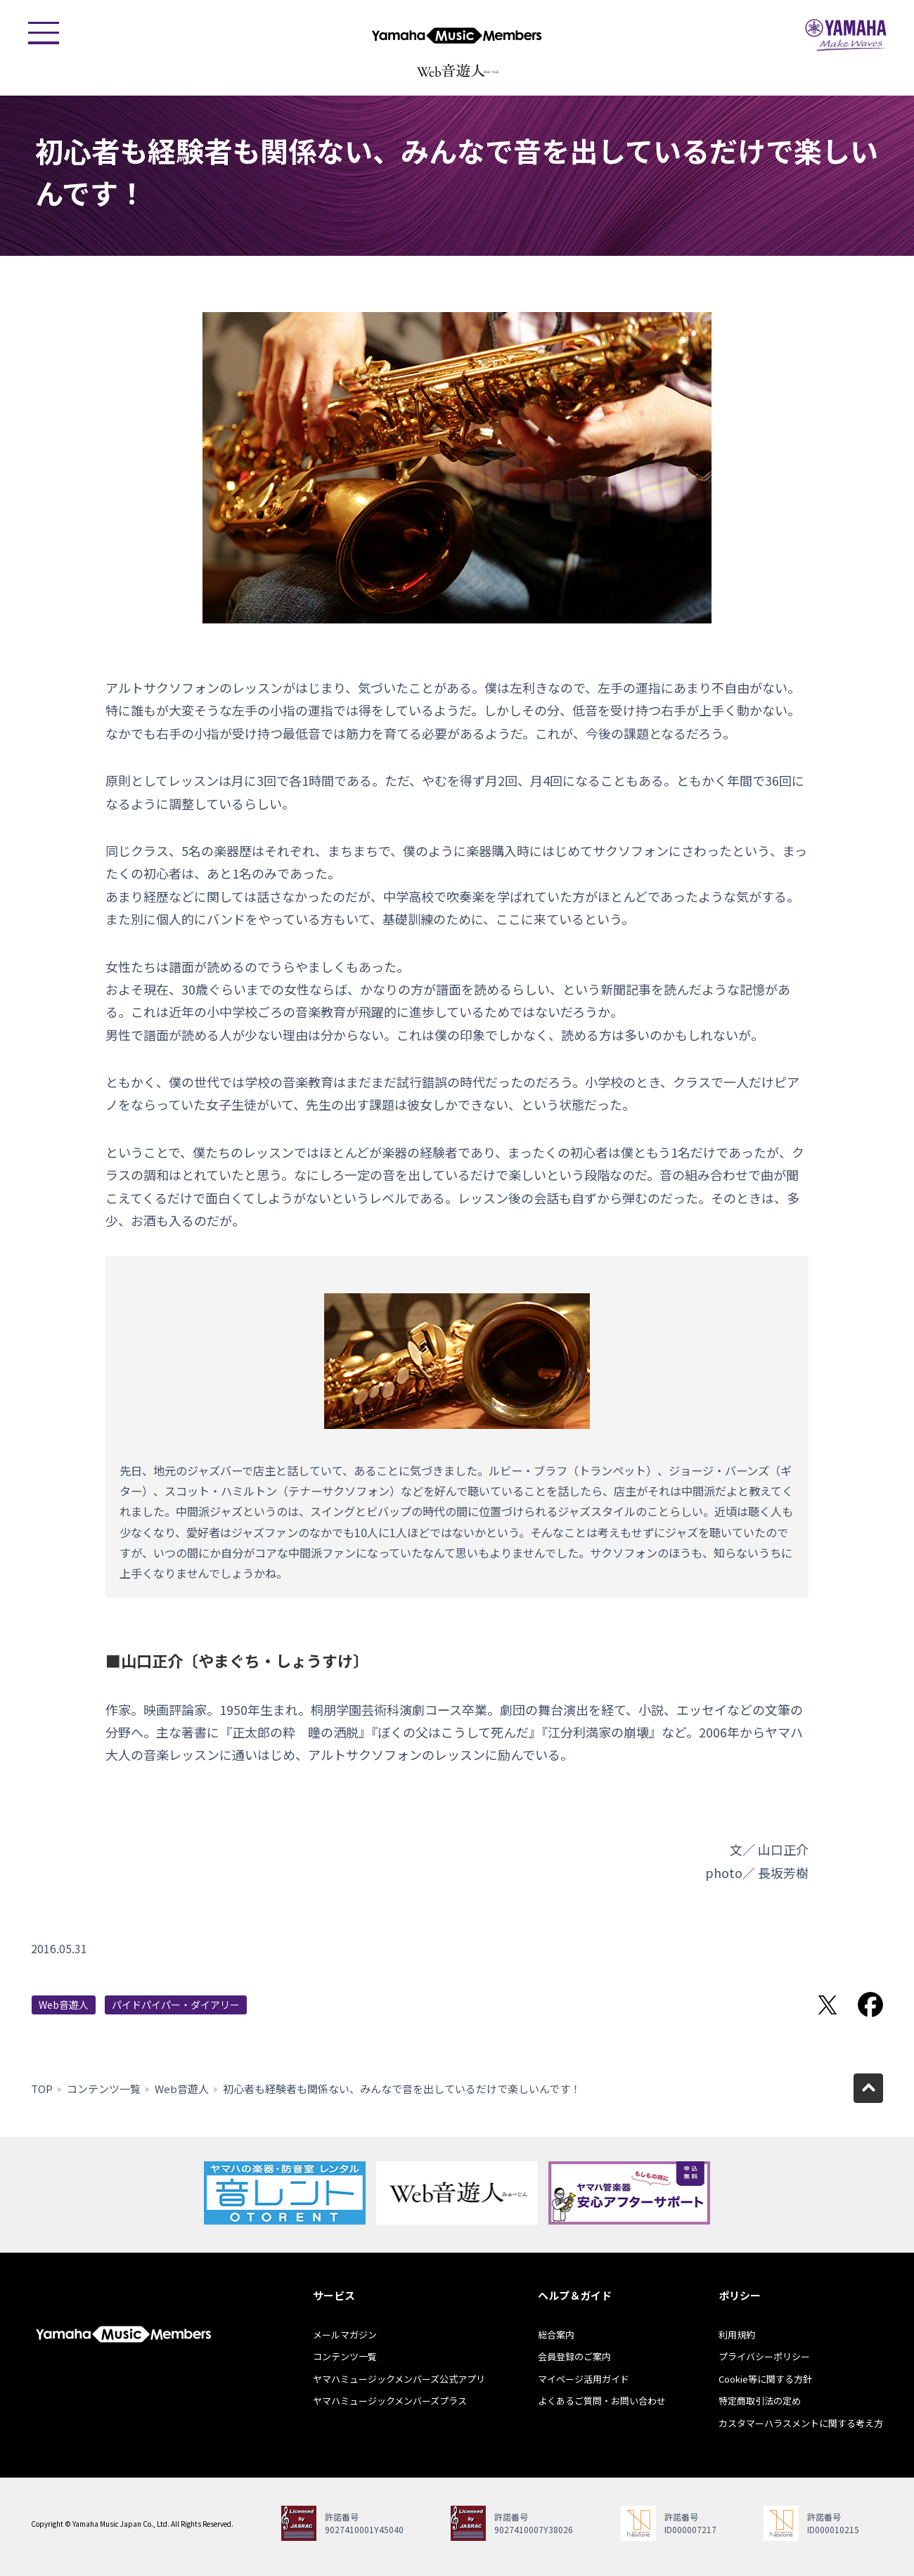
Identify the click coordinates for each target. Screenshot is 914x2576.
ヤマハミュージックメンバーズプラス (390, 2400)
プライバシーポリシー (764, 2356)
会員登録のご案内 (574, 2356)
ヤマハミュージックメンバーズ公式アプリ (399, 2379)
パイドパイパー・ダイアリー (176, 2005)
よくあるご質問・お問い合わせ (602, 2400)
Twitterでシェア (827, 2004)
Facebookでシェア (870, 2004)
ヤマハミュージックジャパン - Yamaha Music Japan (846, 35)
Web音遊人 (64, 2005)
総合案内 (556, 2334)
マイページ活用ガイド (583, 2379)
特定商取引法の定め (760, 2400)
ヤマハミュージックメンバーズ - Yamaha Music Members (457, 35)
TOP (42, 2088)
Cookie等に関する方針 (765, 2379)
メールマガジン (345, 2334)
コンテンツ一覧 (104, 2088)
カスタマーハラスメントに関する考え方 (801, 2423)
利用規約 (737, 2334)
